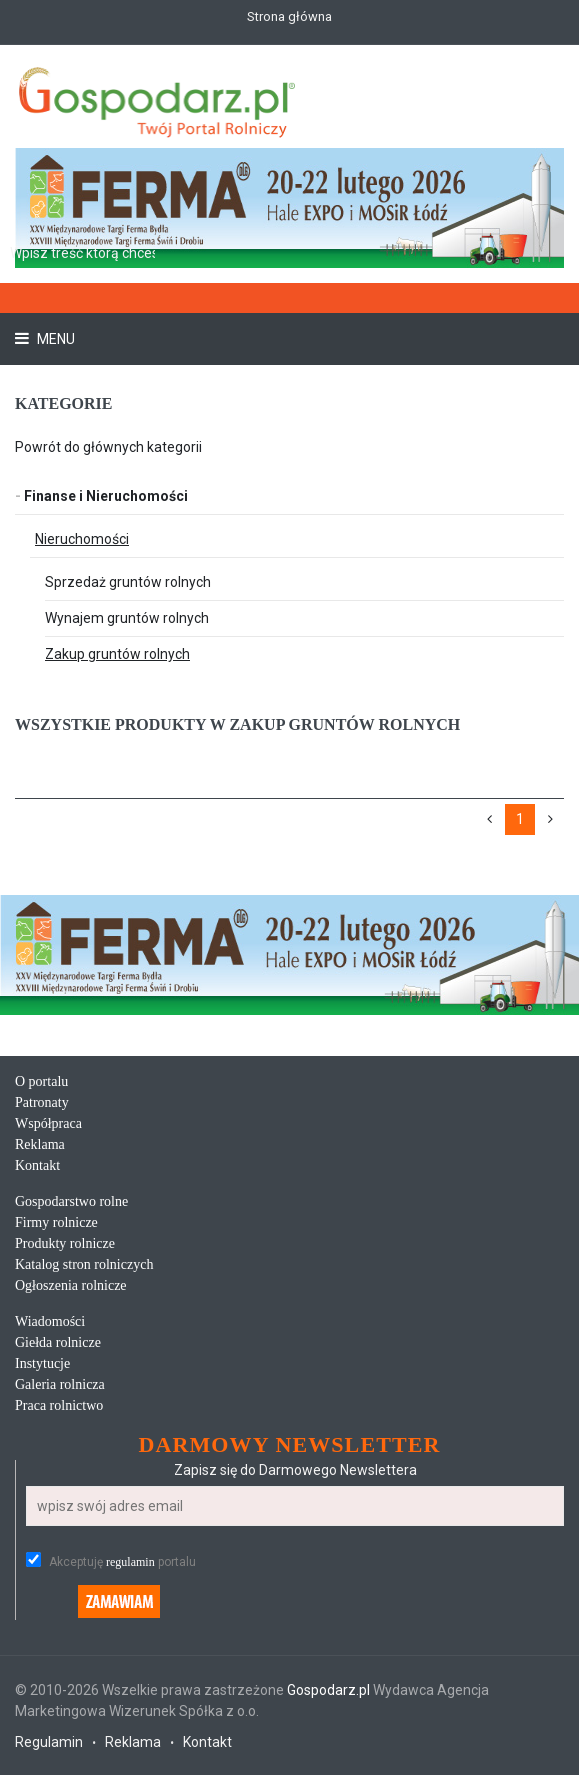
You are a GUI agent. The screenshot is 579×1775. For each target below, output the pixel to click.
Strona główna (289, 16)
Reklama (40, 1144)
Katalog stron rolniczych (84, 1264)
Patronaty (42, 1102)
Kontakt (37, 1165)
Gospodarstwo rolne (71, 1201)
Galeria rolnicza (60, 1384)
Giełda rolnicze (58, 1342)
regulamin (130, 1562)
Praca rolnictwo (59, 1405)
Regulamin (49, 1742)
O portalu (41, 1081)
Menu (54, 339)
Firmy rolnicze (56, 1222)
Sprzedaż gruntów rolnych (128, 582)
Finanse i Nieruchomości (101, 496)
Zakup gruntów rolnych (117, 654)
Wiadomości (50, 1321)
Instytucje (42, 1363)
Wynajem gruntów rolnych (127, 618)
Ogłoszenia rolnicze (71, 1285)
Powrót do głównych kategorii (108, 447)
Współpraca (48, 1123)
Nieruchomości (82, 539)
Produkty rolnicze (65, 1243)
